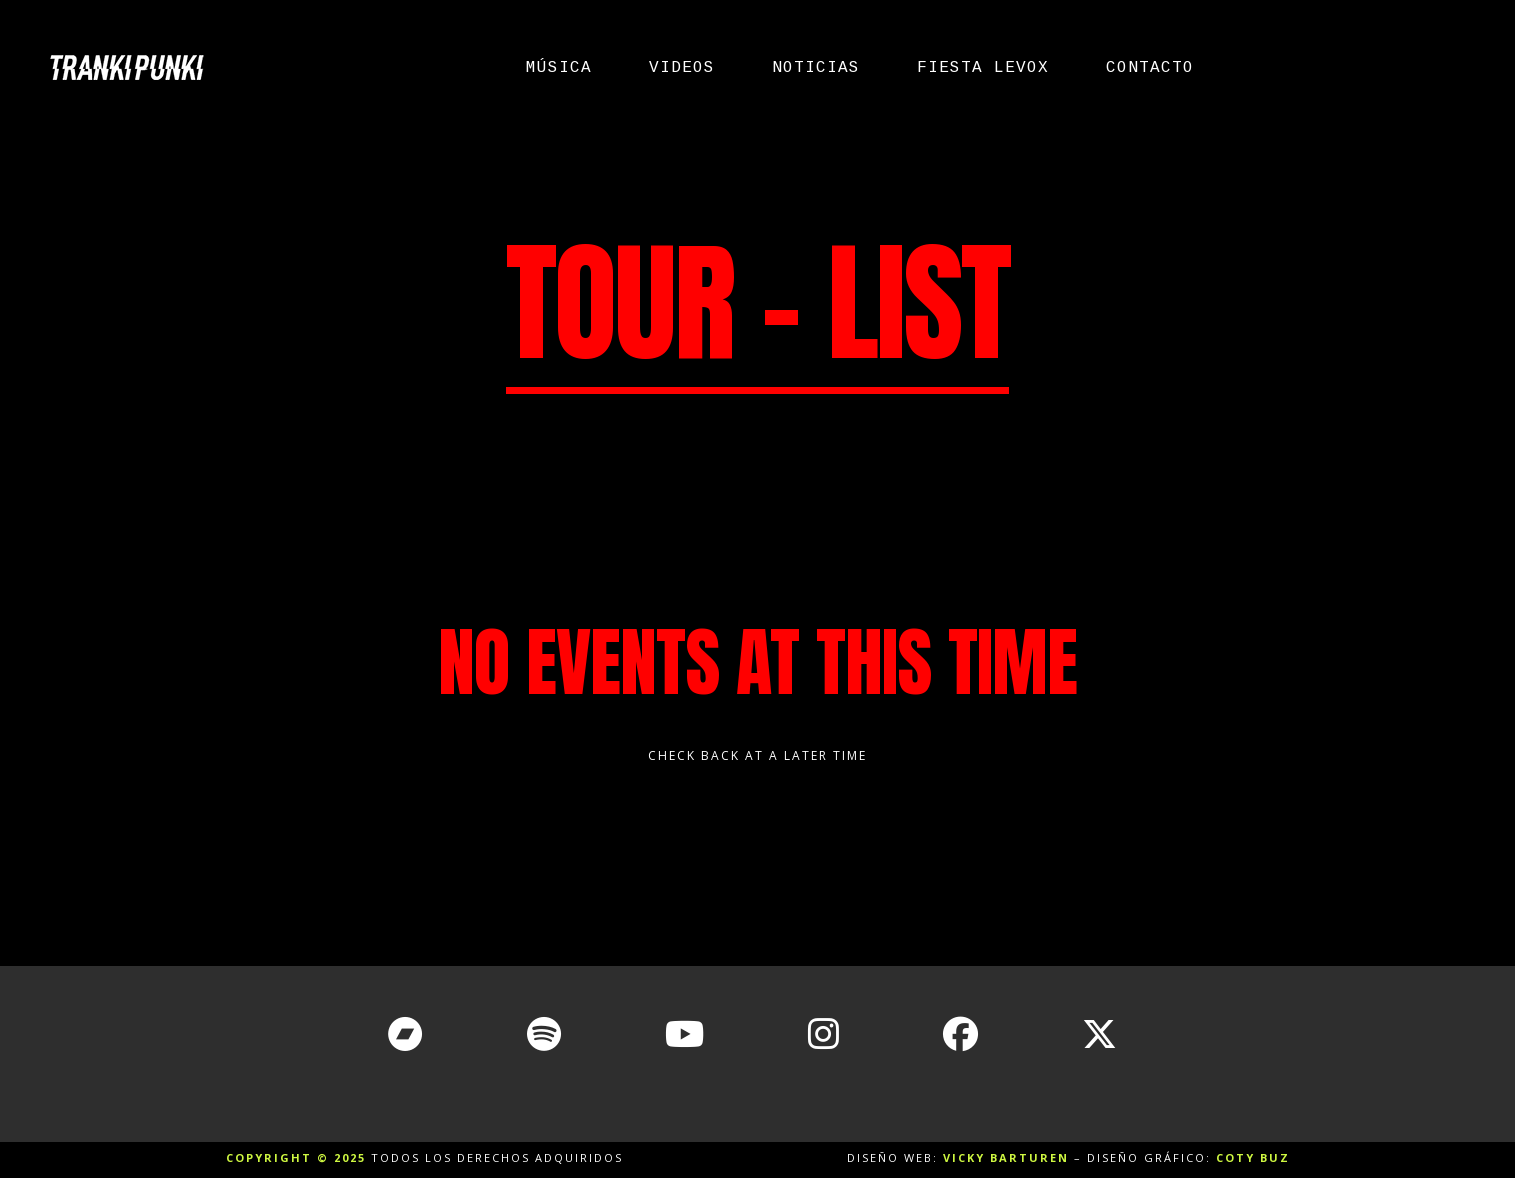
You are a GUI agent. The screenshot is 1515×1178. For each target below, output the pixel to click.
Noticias (816, 68)
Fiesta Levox (983, 68)
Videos (682, 68)
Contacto (1150, 68)
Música (559, 68)
